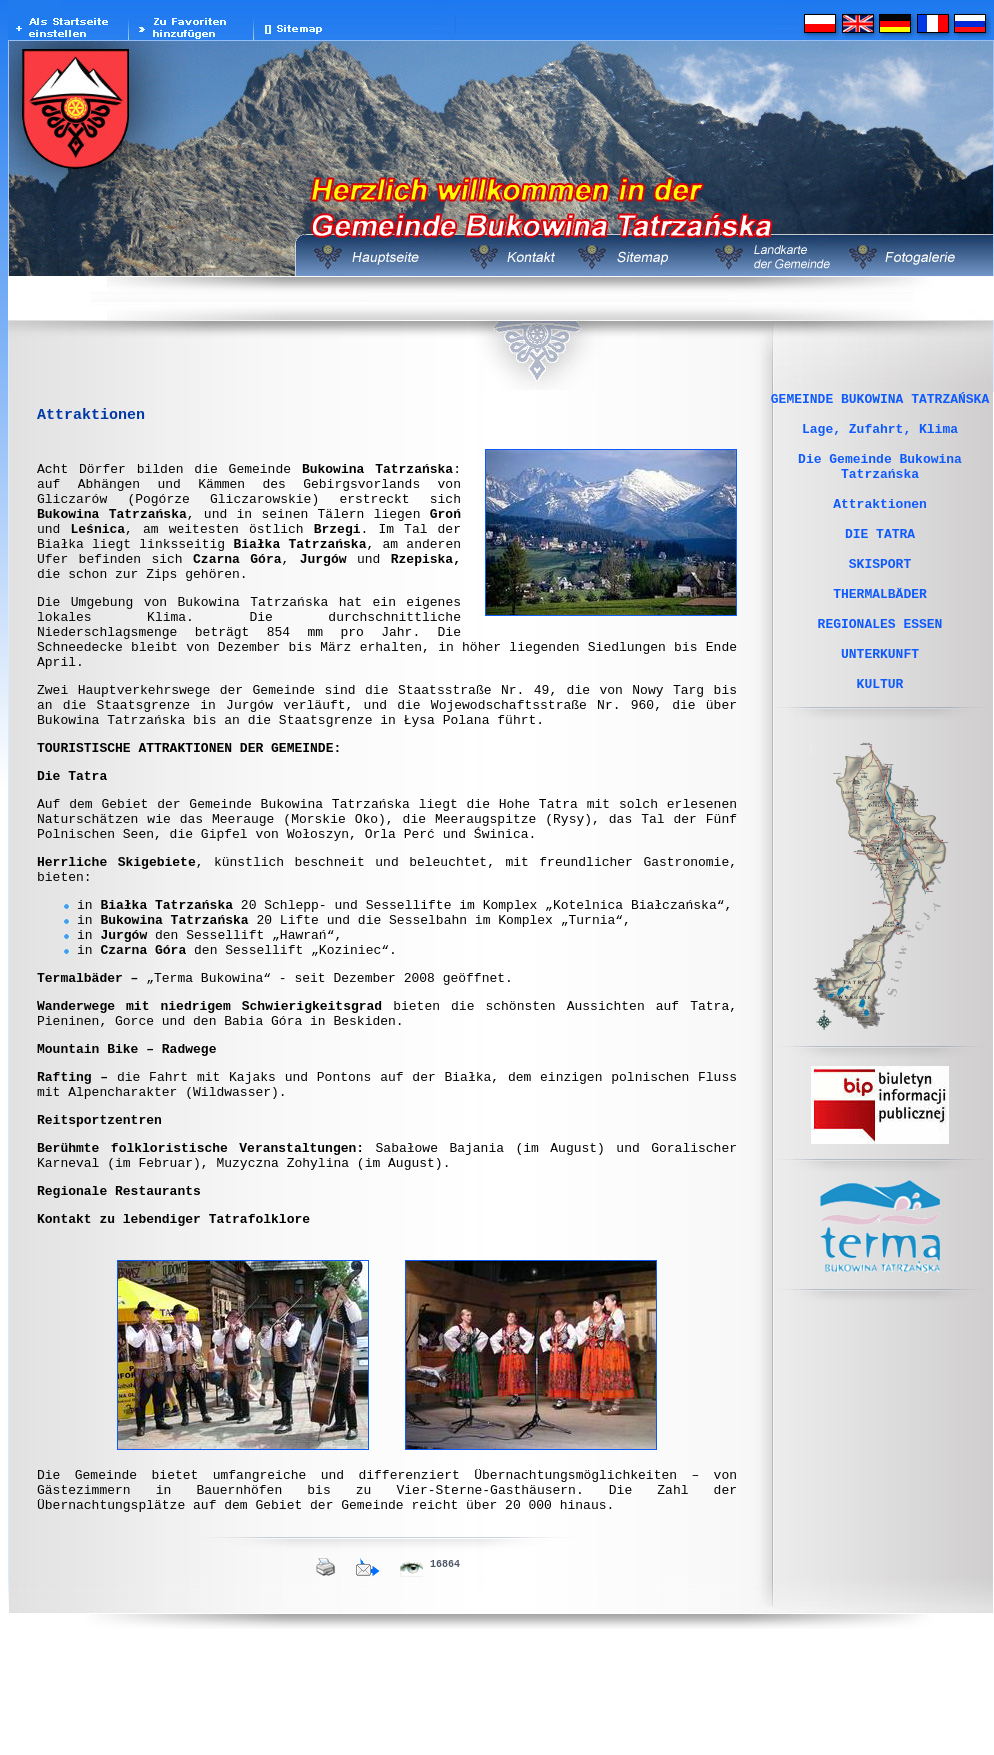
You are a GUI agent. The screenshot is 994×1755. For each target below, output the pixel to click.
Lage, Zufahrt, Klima (880, 437)
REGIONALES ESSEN (880, 671)
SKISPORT (880, 599)
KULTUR (880, 743)
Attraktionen (880, 527)
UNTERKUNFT (880, 707)
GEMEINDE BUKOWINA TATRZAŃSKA (880, 401)
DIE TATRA (880, 563)
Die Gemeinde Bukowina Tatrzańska (880, 482)
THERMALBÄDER (880, 635)
